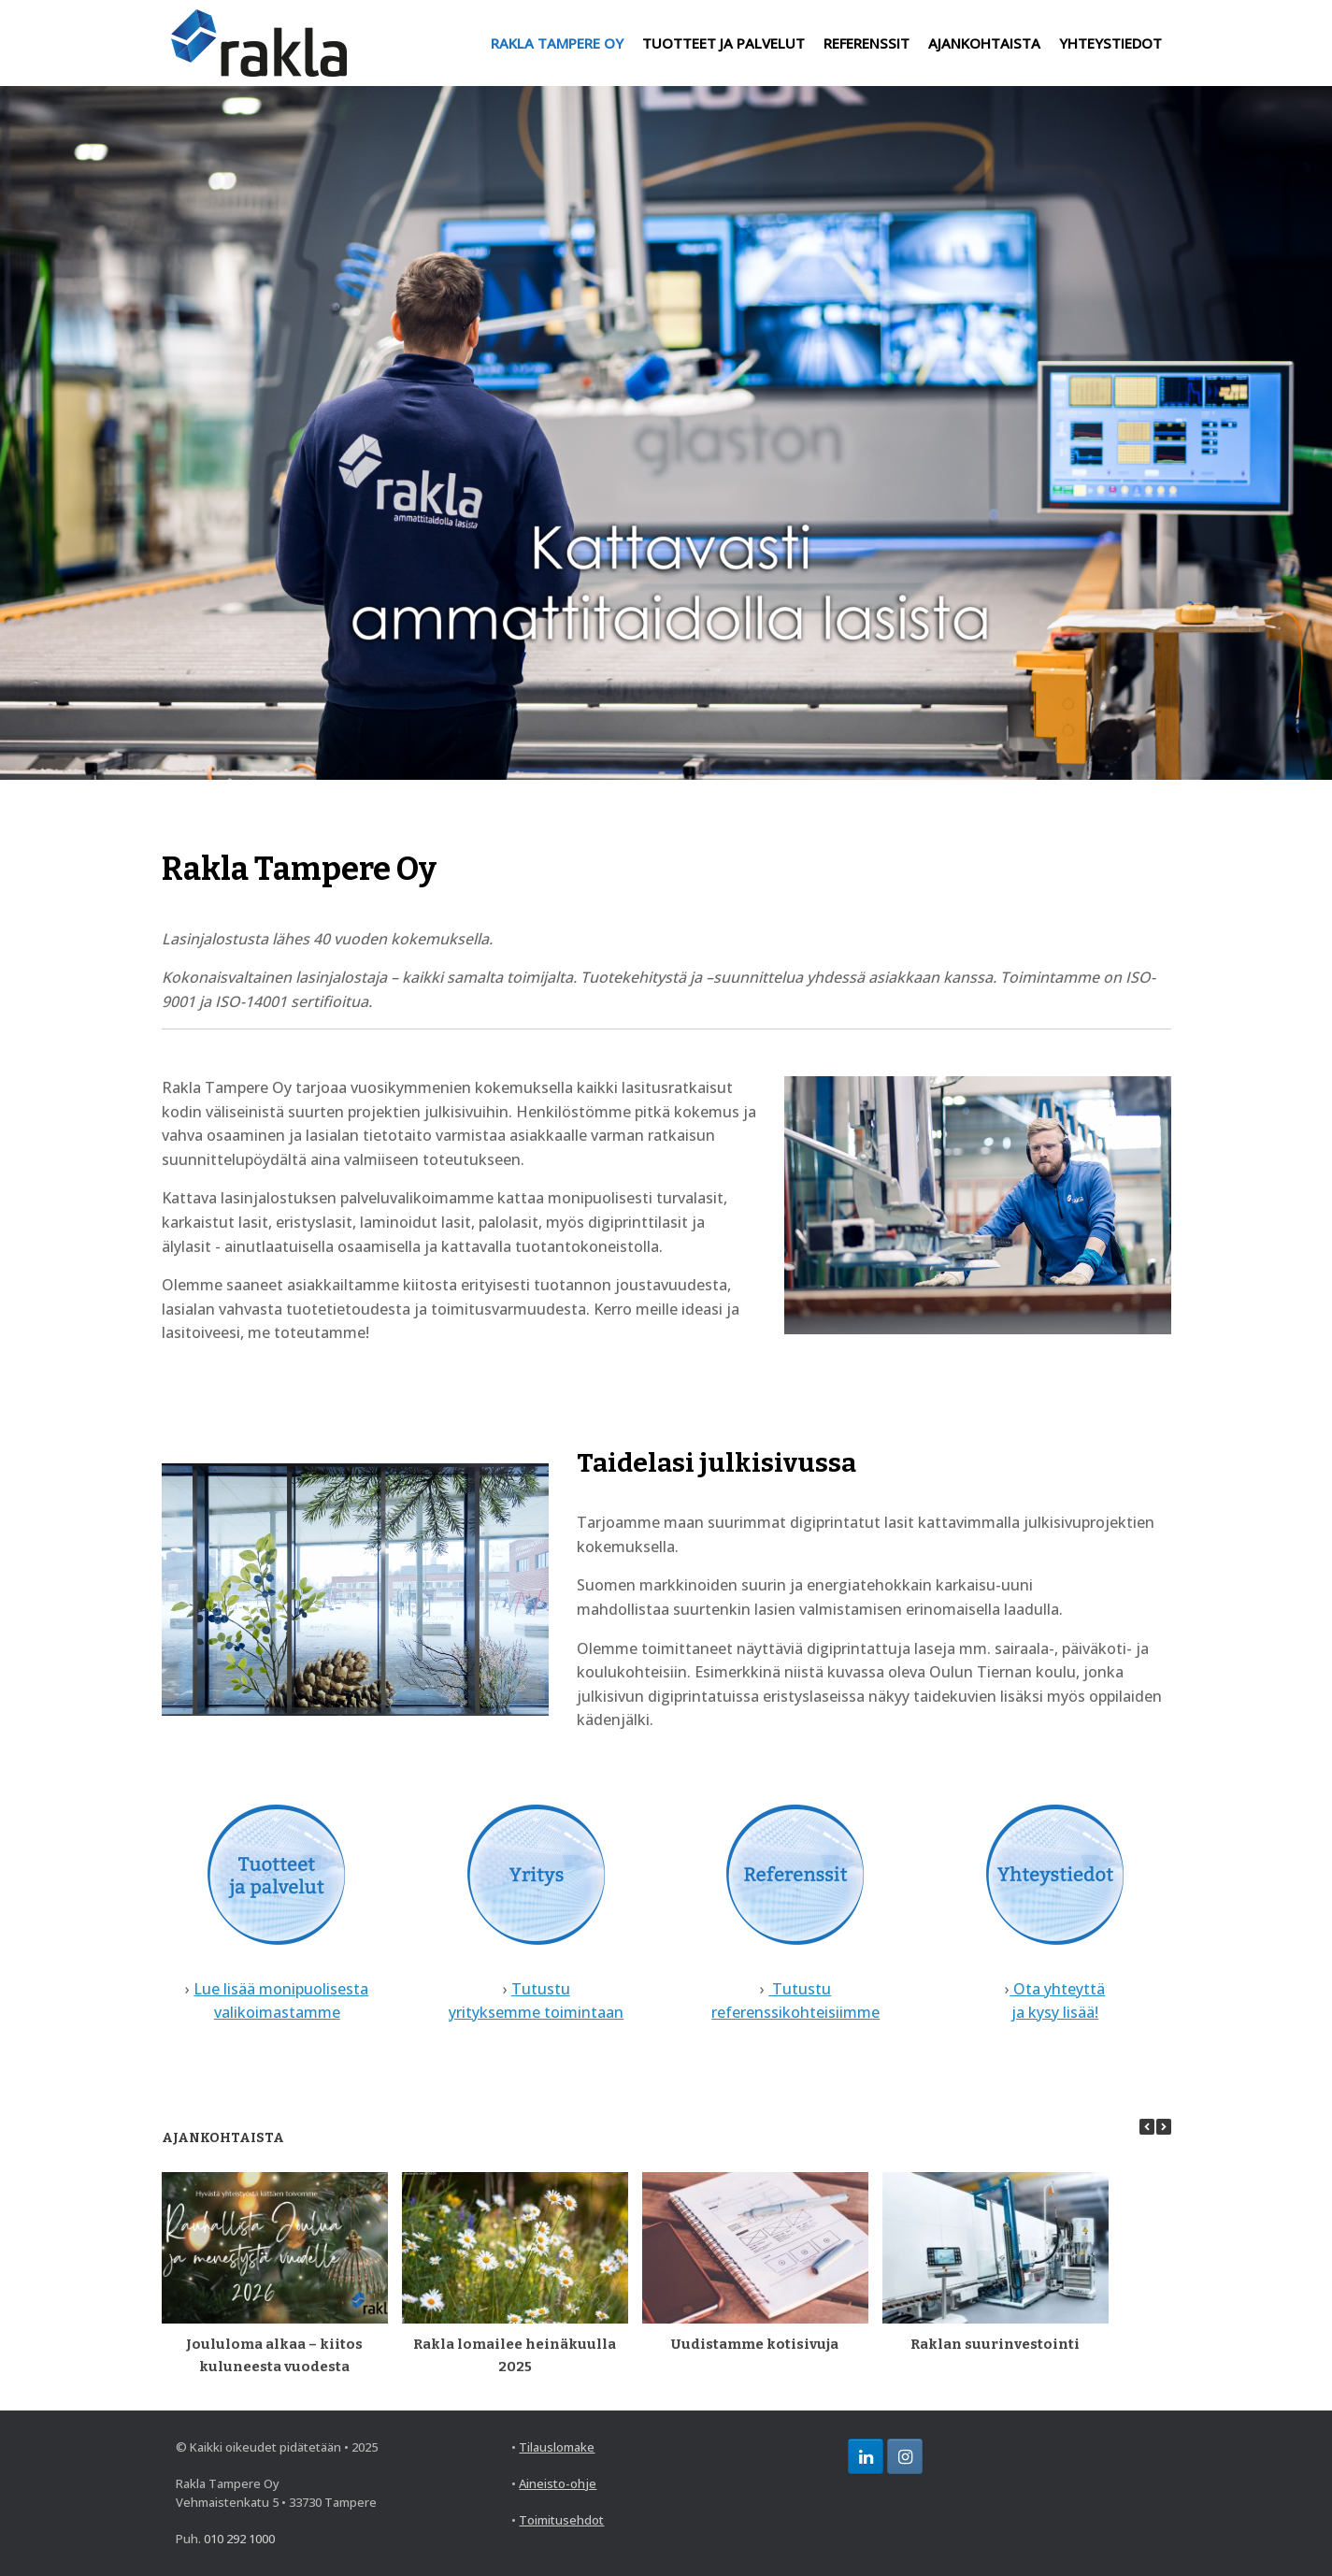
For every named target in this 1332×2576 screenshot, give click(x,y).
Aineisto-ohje (557, 2483)
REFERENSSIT (866, 43)
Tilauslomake (556, 2447)
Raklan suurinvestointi (995, 2344)
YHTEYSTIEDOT (1110, 43)
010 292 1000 (239, 2538)
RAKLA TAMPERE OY (557, 43)
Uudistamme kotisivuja (754, 2344)
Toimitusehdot (561, 2519)
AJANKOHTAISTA (984, 43)
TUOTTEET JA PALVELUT (723, 43)
